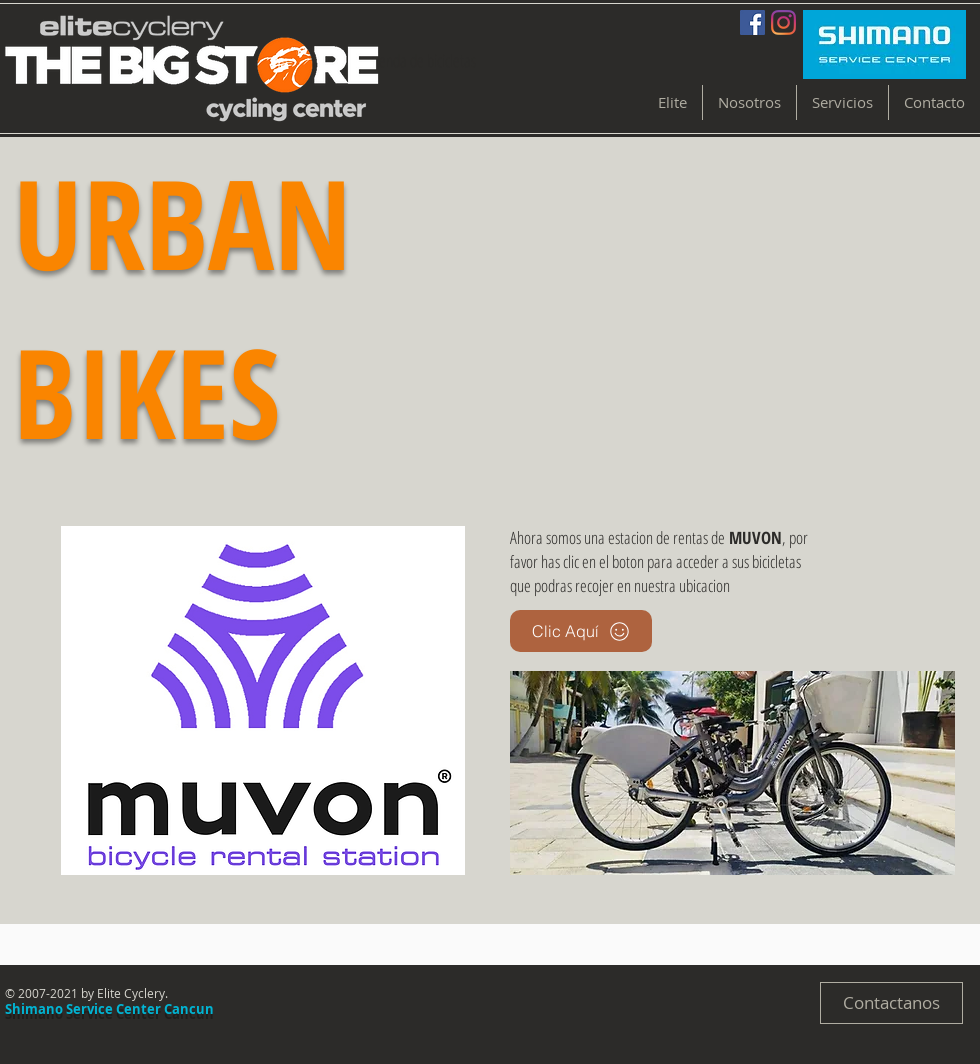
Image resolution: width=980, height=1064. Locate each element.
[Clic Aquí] (581, 631)
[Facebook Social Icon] (752, 22)
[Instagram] (783, 22)
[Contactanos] (891, 1003)
